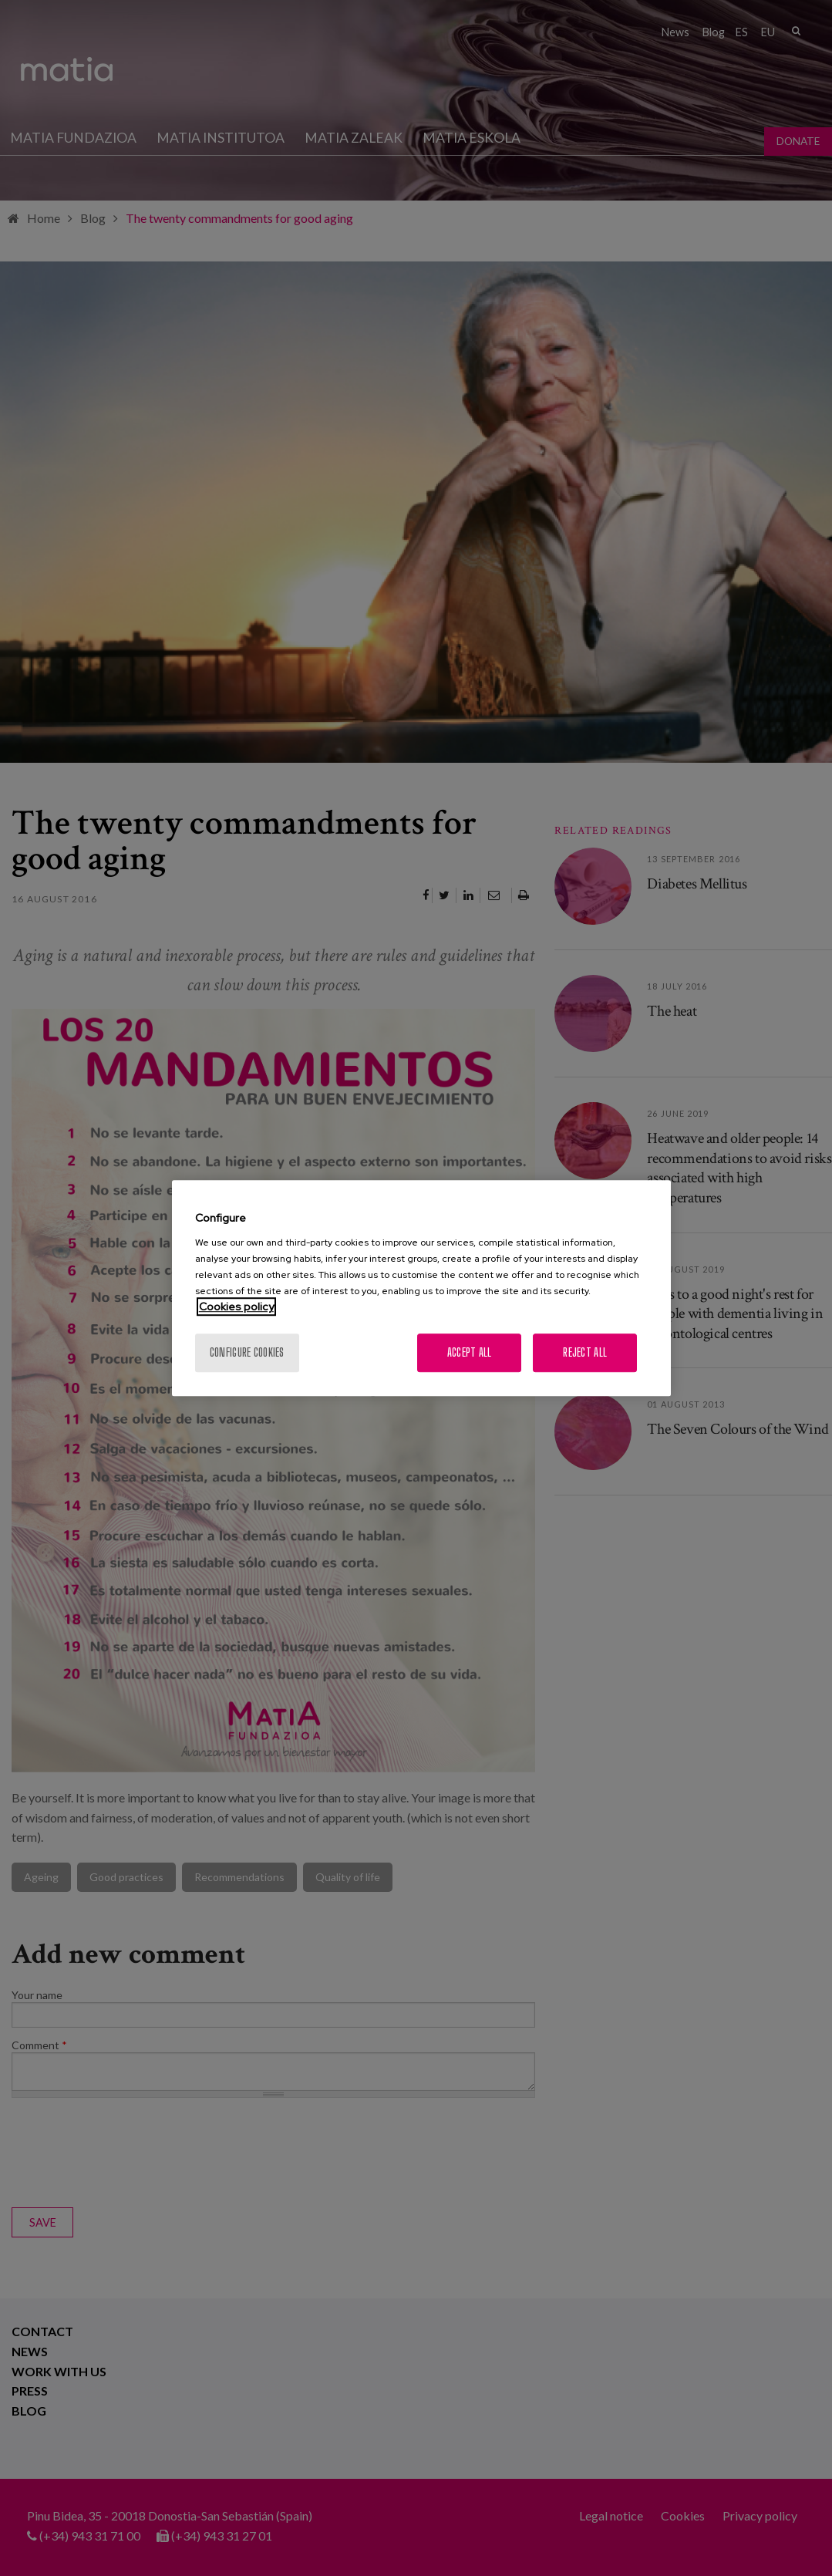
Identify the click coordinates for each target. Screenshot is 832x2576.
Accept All (469, 1352)
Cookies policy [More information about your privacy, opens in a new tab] (236, 1306)
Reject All (585, 1352)
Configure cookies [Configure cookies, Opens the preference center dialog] (247, 1352)
